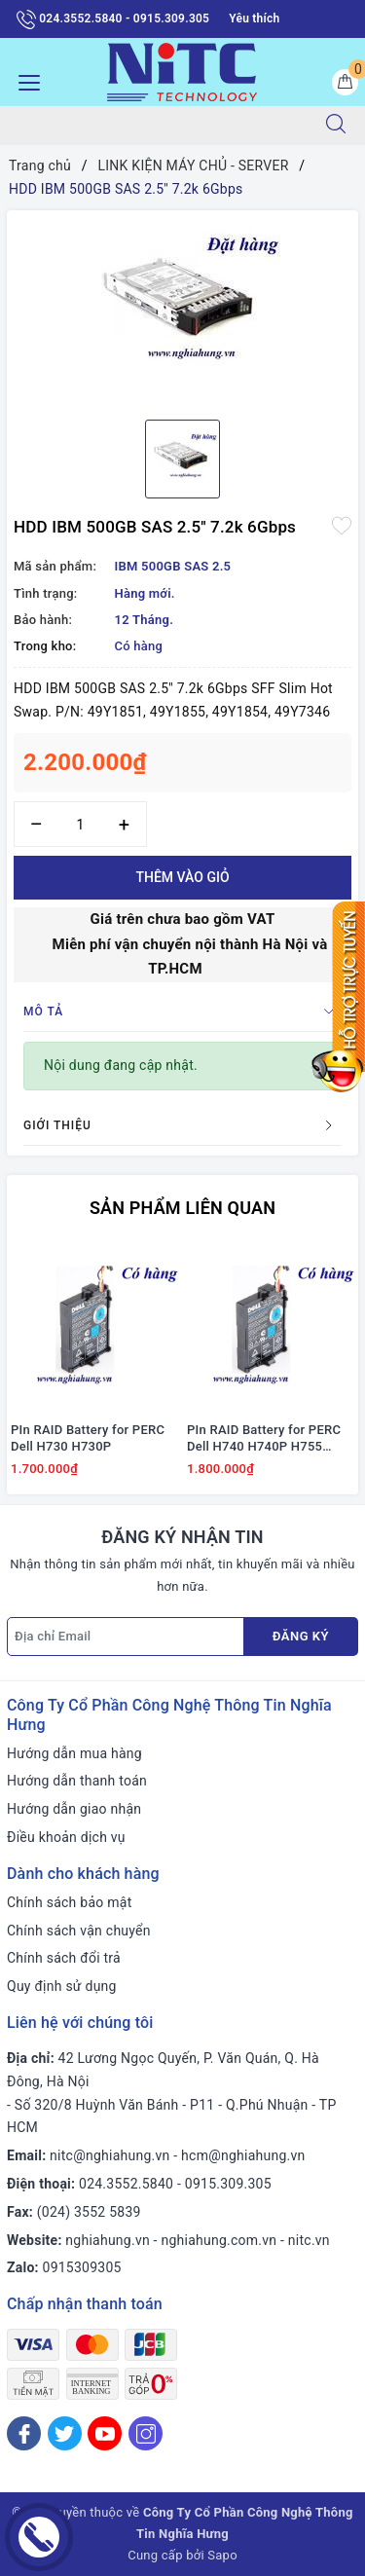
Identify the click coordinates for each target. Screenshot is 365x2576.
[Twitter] (65, 2433)
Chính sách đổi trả (64, 1958)
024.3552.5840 (126, 2183)
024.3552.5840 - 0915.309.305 (113, 19)
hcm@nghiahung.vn (243, 2155)
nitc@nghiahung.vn (109, 2155)
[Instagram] (145, 2433)
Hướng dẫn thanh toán (77, 1780)
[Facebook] (24, 2433)
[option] (182, 307)
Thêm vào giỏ (182, 877)
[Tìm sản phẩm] (154, 125)
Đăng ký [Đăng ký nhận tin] (301, 1636)
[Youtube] (105, 2433)
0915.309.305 (228, 2183)
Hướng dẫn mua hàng (74, 1753)
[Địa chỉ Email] (125, 1636)
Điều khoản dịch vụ (66, 1837)
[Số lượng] (80, 824)
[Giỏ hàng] (345, 82)
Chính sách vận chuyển (79, 1930)
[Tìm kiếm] (336, 125)
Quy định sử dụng (62, 1986)
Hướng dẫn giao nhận (74, 1809)
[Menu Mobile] (24, 80)
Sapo (222, 2555)
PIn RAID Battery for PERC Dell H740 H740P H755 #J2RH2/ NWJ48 (264, 1438)
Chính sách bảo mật (69, 1902)
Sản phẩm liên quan (182, 1207)
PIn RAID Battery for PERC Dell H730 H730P (87, 1438)
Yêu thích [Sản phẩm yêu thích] (254, 18)
